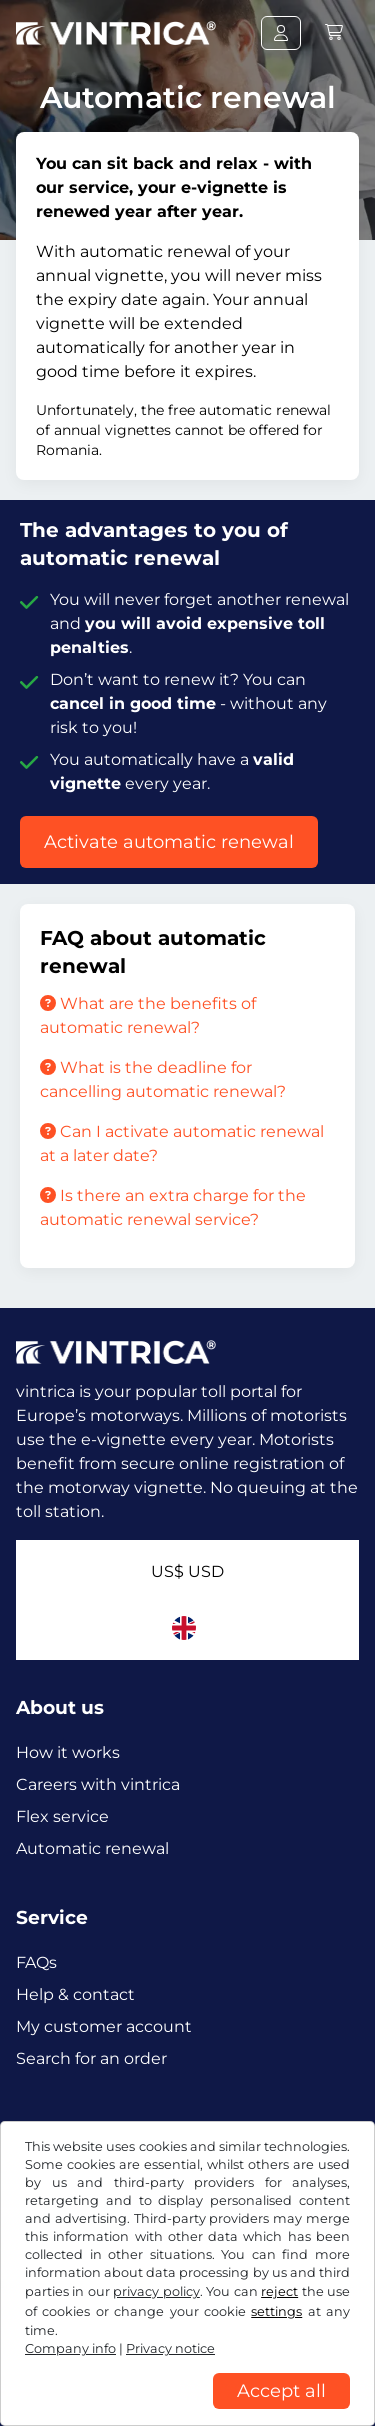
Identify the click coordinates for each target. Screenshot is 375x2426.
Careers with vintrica (98, 1784)
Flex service (62, 1816)
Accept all (281, 2391)
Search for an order (91, 2058)
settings (276, 2311)
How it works (68, 1752)
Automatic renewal (92, 1848)
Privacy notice (170, 2348)
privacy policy (156, 2291)
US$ (187, 1571)
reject (279, 2291)
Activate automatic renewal (169, 842)
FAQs (36, 1962)
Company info (70, 2348)
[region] (187, 2411)
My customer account (104, 2026)
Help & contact (75, 1994)
